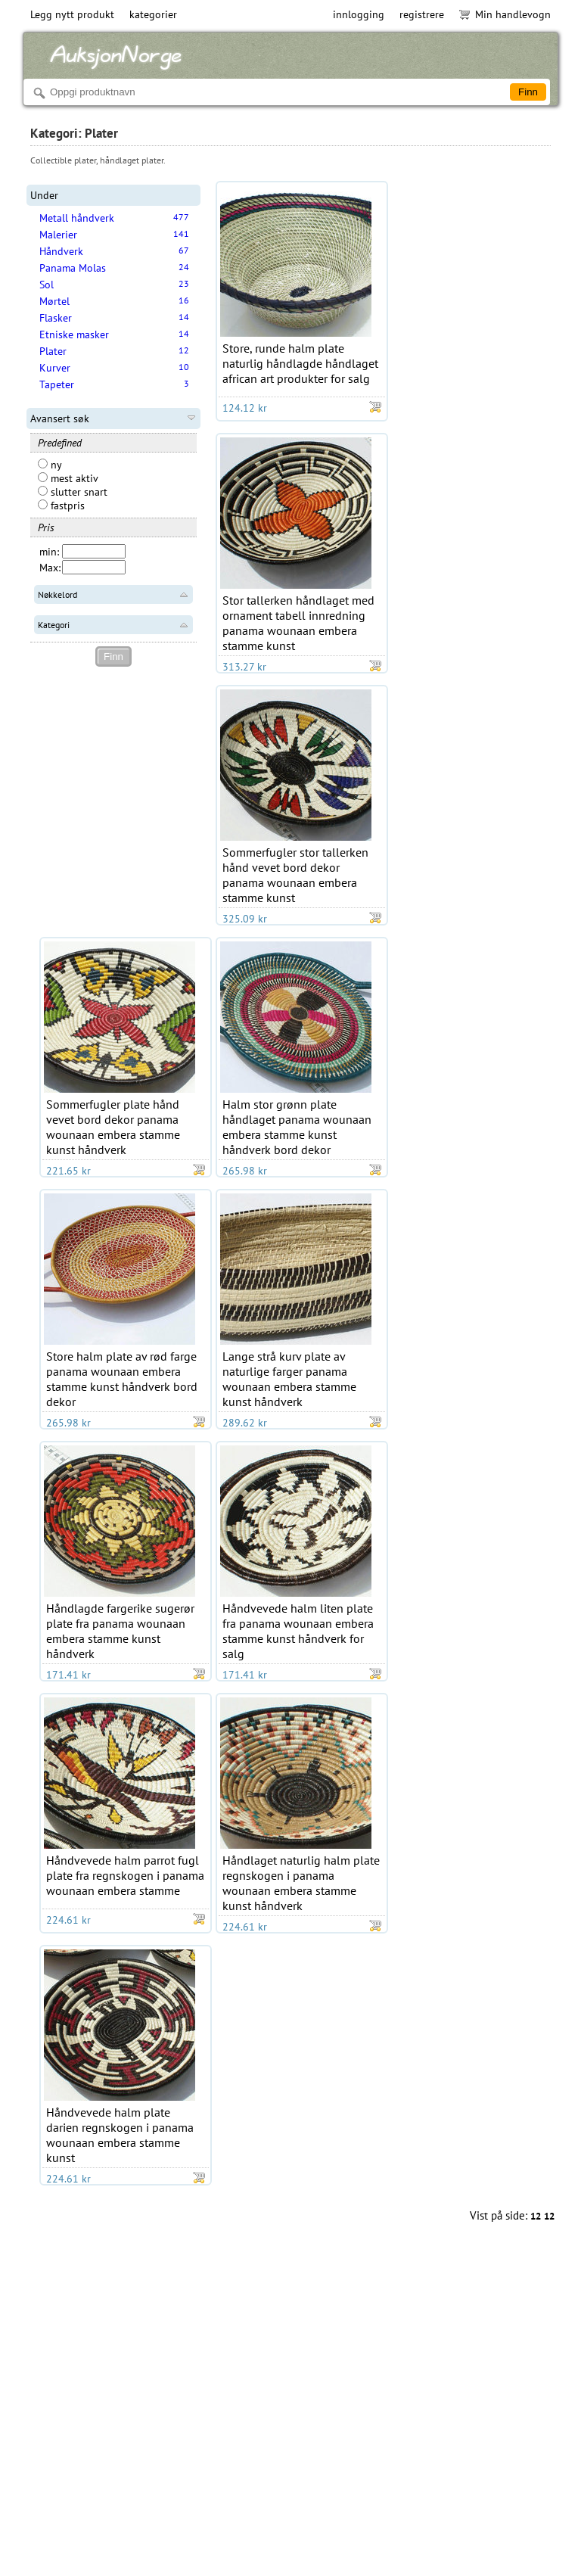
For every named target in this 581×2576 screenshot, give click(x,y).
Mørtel (54, 301)
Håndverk (61, 251)
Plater (53, 351)
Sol (46, 284)
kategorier (153, 14)
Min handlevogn (505, 14)
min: (49, 551)
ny (50, 464)
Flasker (55, 318)
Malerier (58, 234)
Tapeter (56, 384)
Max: (50, 567)
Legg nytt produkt (72, 14)
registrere (421, 14)
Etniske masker (74, 334)
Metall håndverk (76, 218)
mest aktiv (68, 478)
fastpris (61, 505)
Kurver (54, 368)
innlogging (358, 14)
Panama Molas (72, 268)
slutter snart (72, 492)
